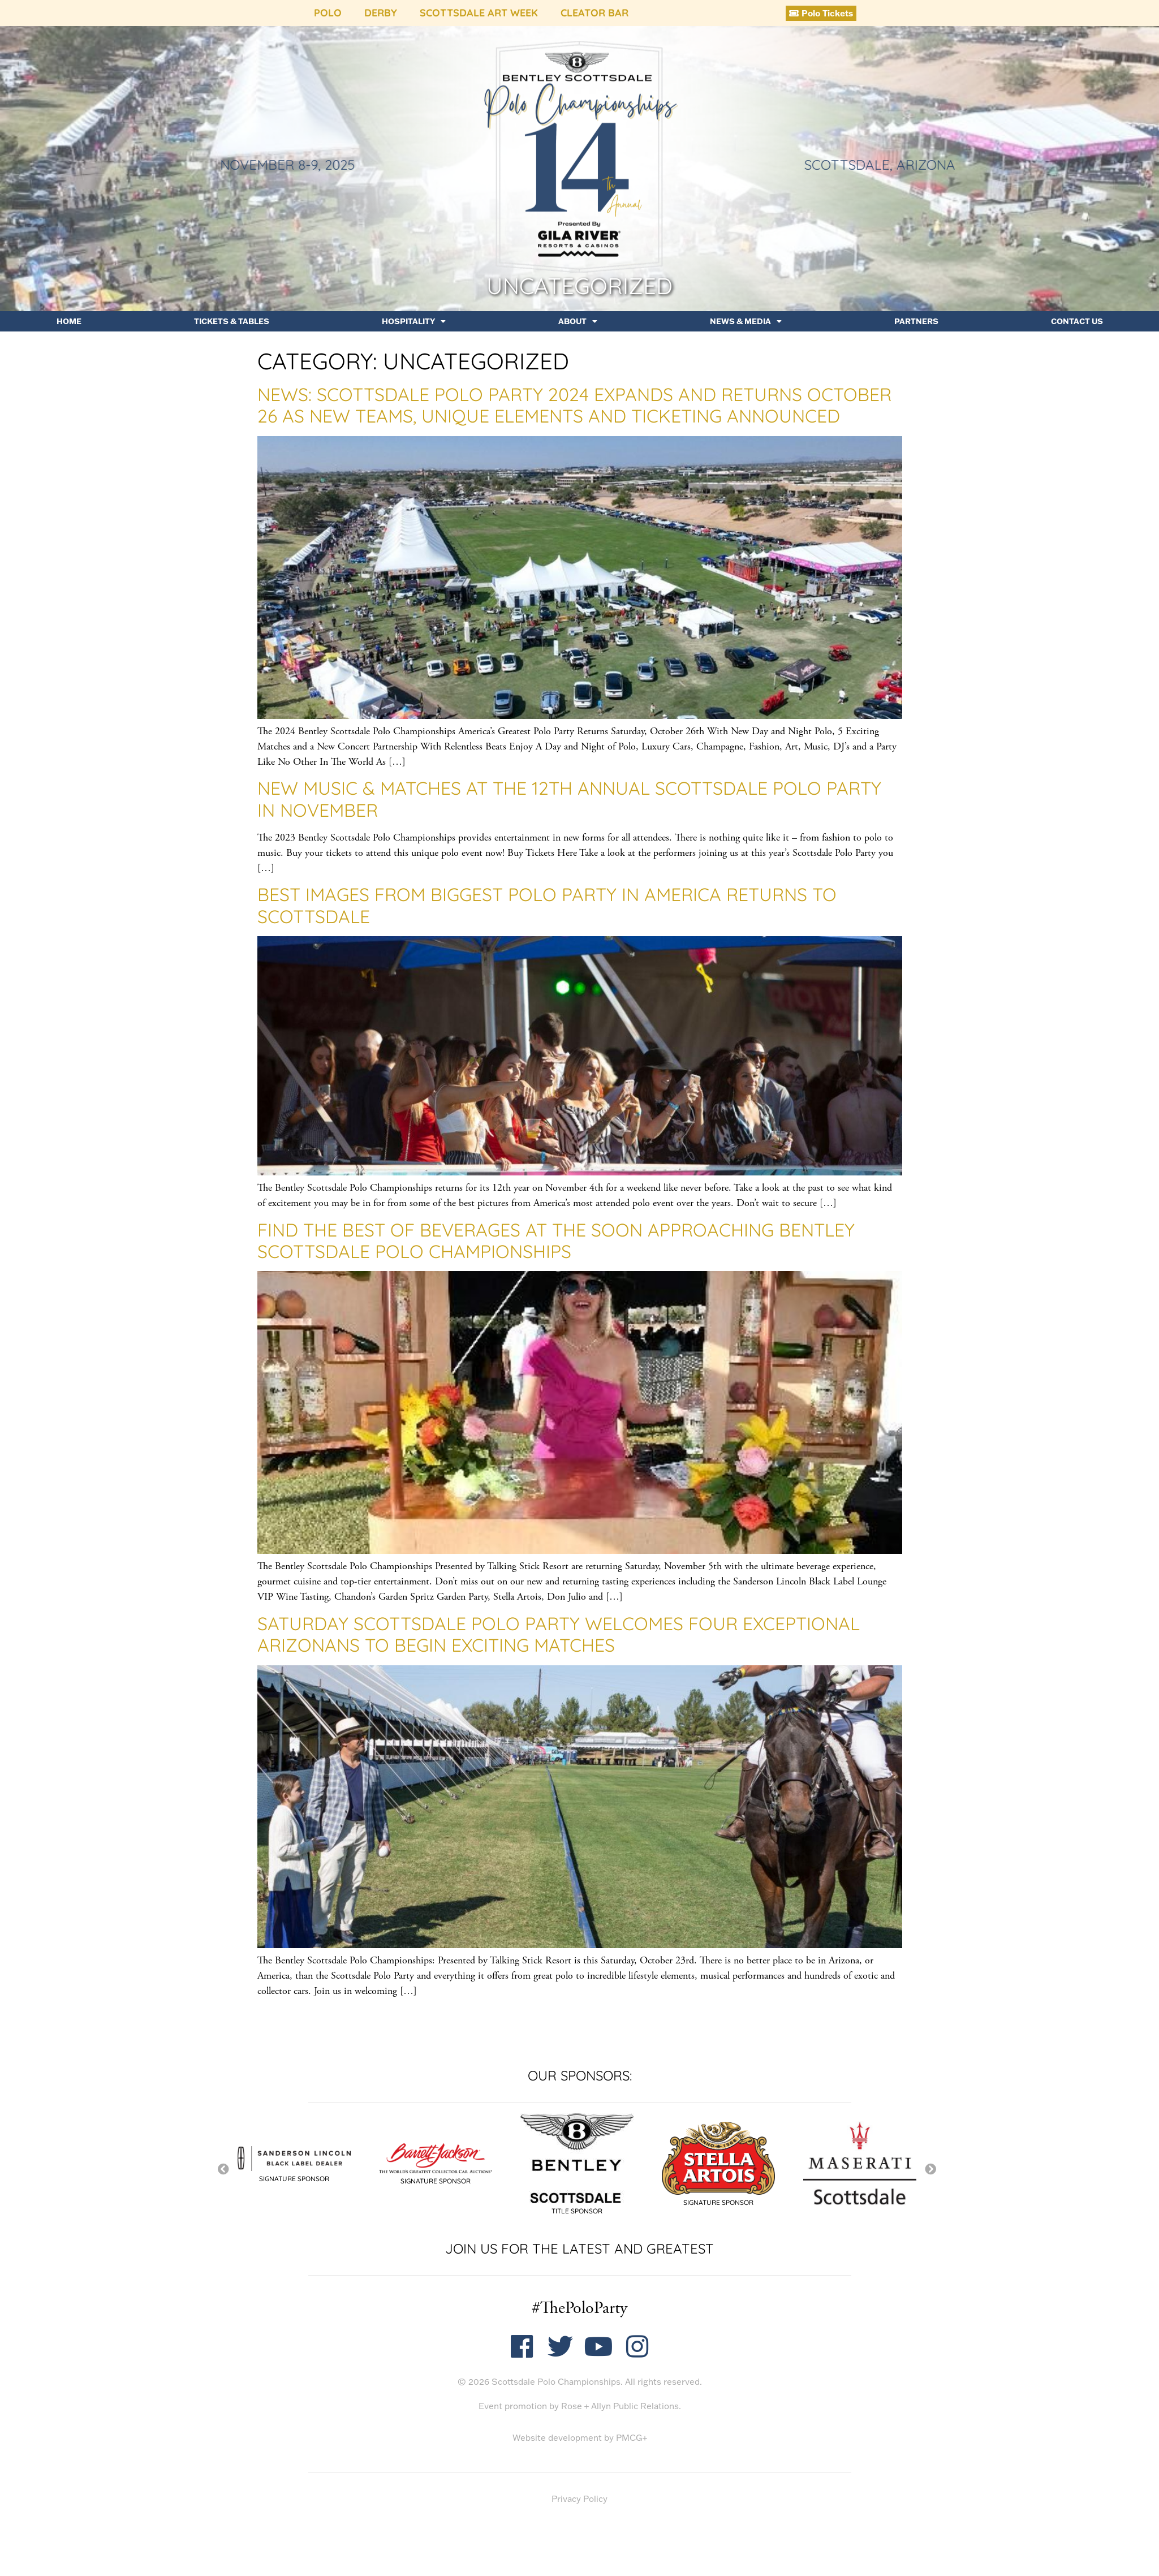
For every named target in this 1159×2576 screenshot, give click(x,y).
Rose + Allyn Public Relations (620, 2406)
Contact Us (1077, 321)
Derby (380, 12)
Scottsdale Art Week (479, 12)
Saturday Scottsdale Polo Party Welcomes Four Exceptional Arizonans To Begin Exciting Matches (558, 1634)
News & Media (746, 321)
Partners (916, 321)
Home (69, 321)
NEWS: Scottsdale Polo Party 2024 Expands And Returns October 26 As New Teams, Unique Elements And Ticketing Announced (574, 405)
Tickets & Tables (231, 321)
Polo (328, 12)
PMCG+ (631, 2437)
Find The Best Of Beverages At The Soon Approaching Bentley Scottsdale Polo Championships (556, 1240)
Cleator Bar (594, 12)
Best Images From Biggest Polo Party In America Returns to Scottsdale (547, 905)
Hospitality (414, 321)
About (577, 321)
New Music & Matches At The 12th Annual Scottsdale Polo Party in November (569, 799)
